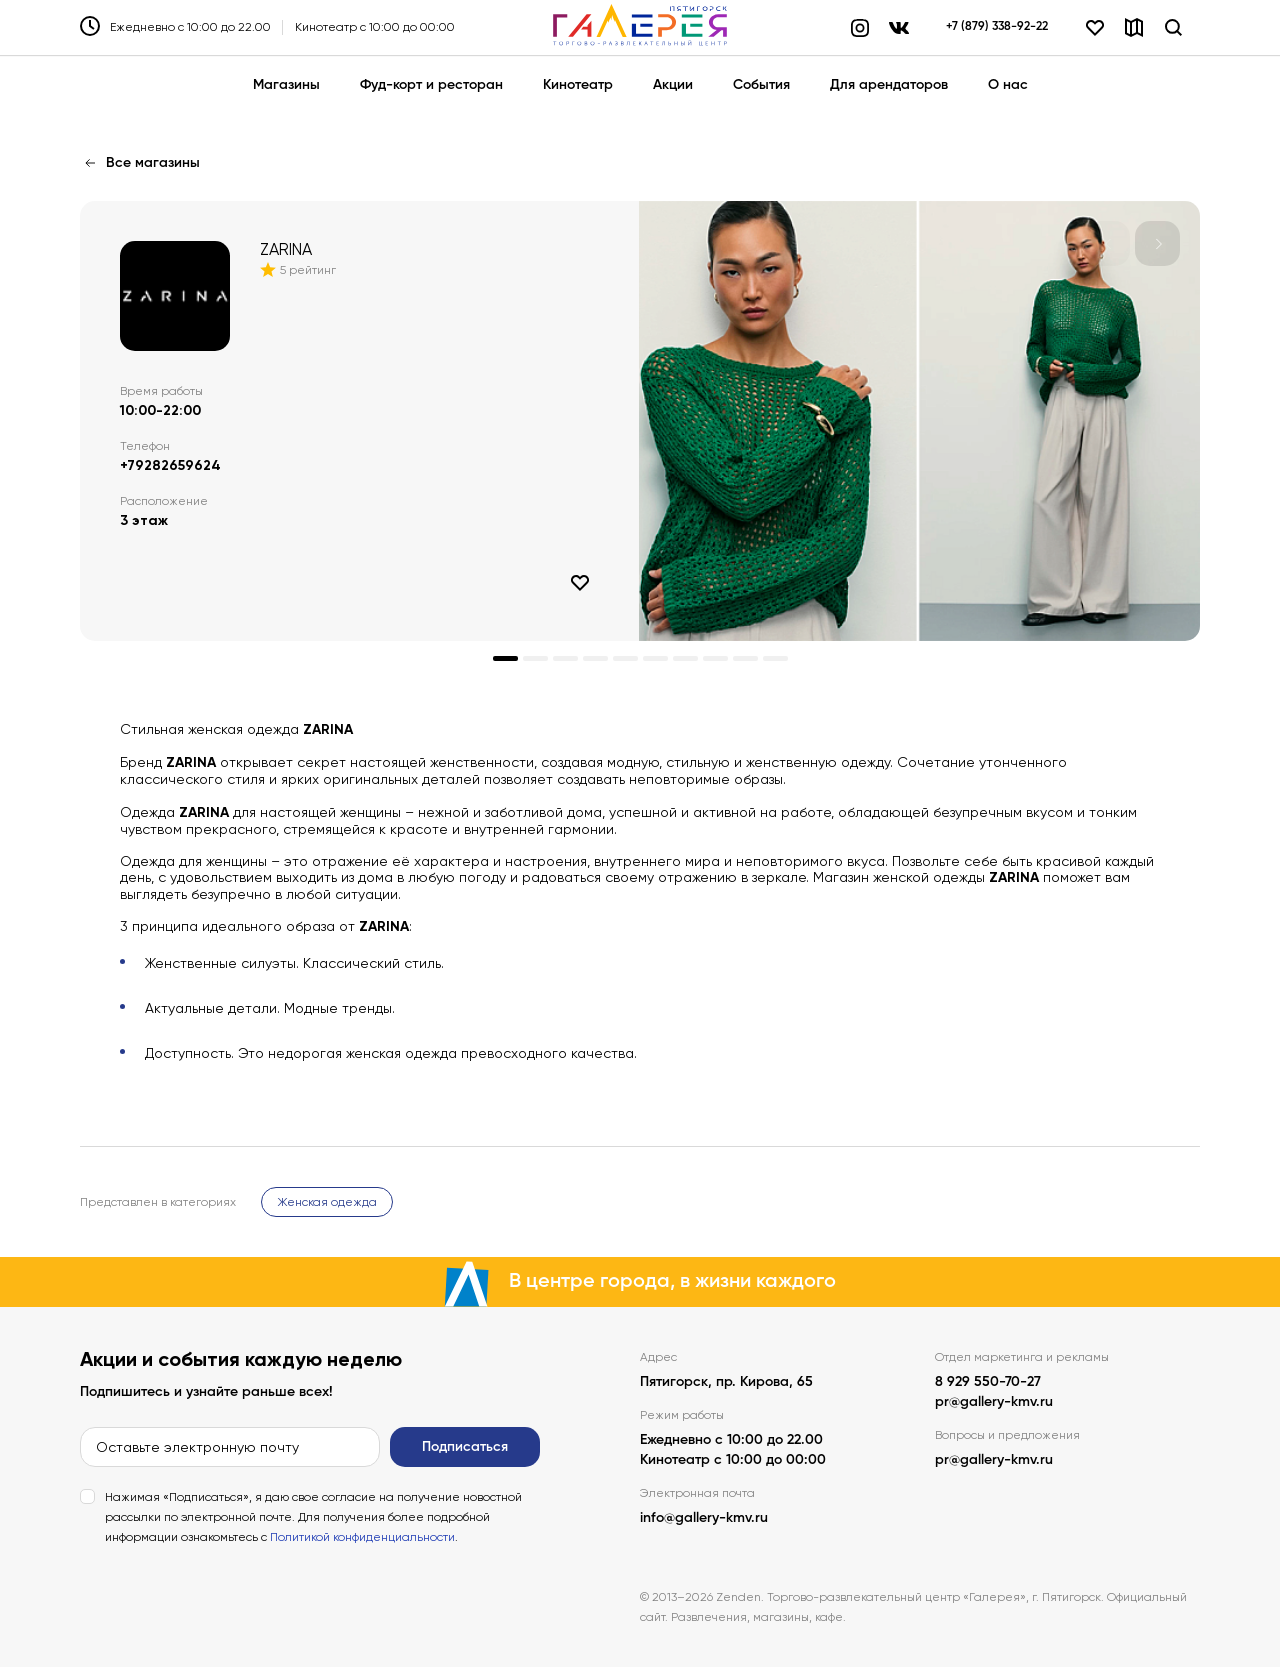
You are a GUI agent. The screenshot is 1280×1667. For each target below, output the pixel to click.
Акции (673, 85)
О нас (1008, 85)
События (761, 85)
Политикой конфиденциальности (362, 1537)
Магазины (286, 85)
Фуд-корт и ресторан (431, 85)
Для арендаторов (889, 85)
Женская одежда (327, 1202)
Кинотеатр (578, 85)
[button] (1157, 243)
